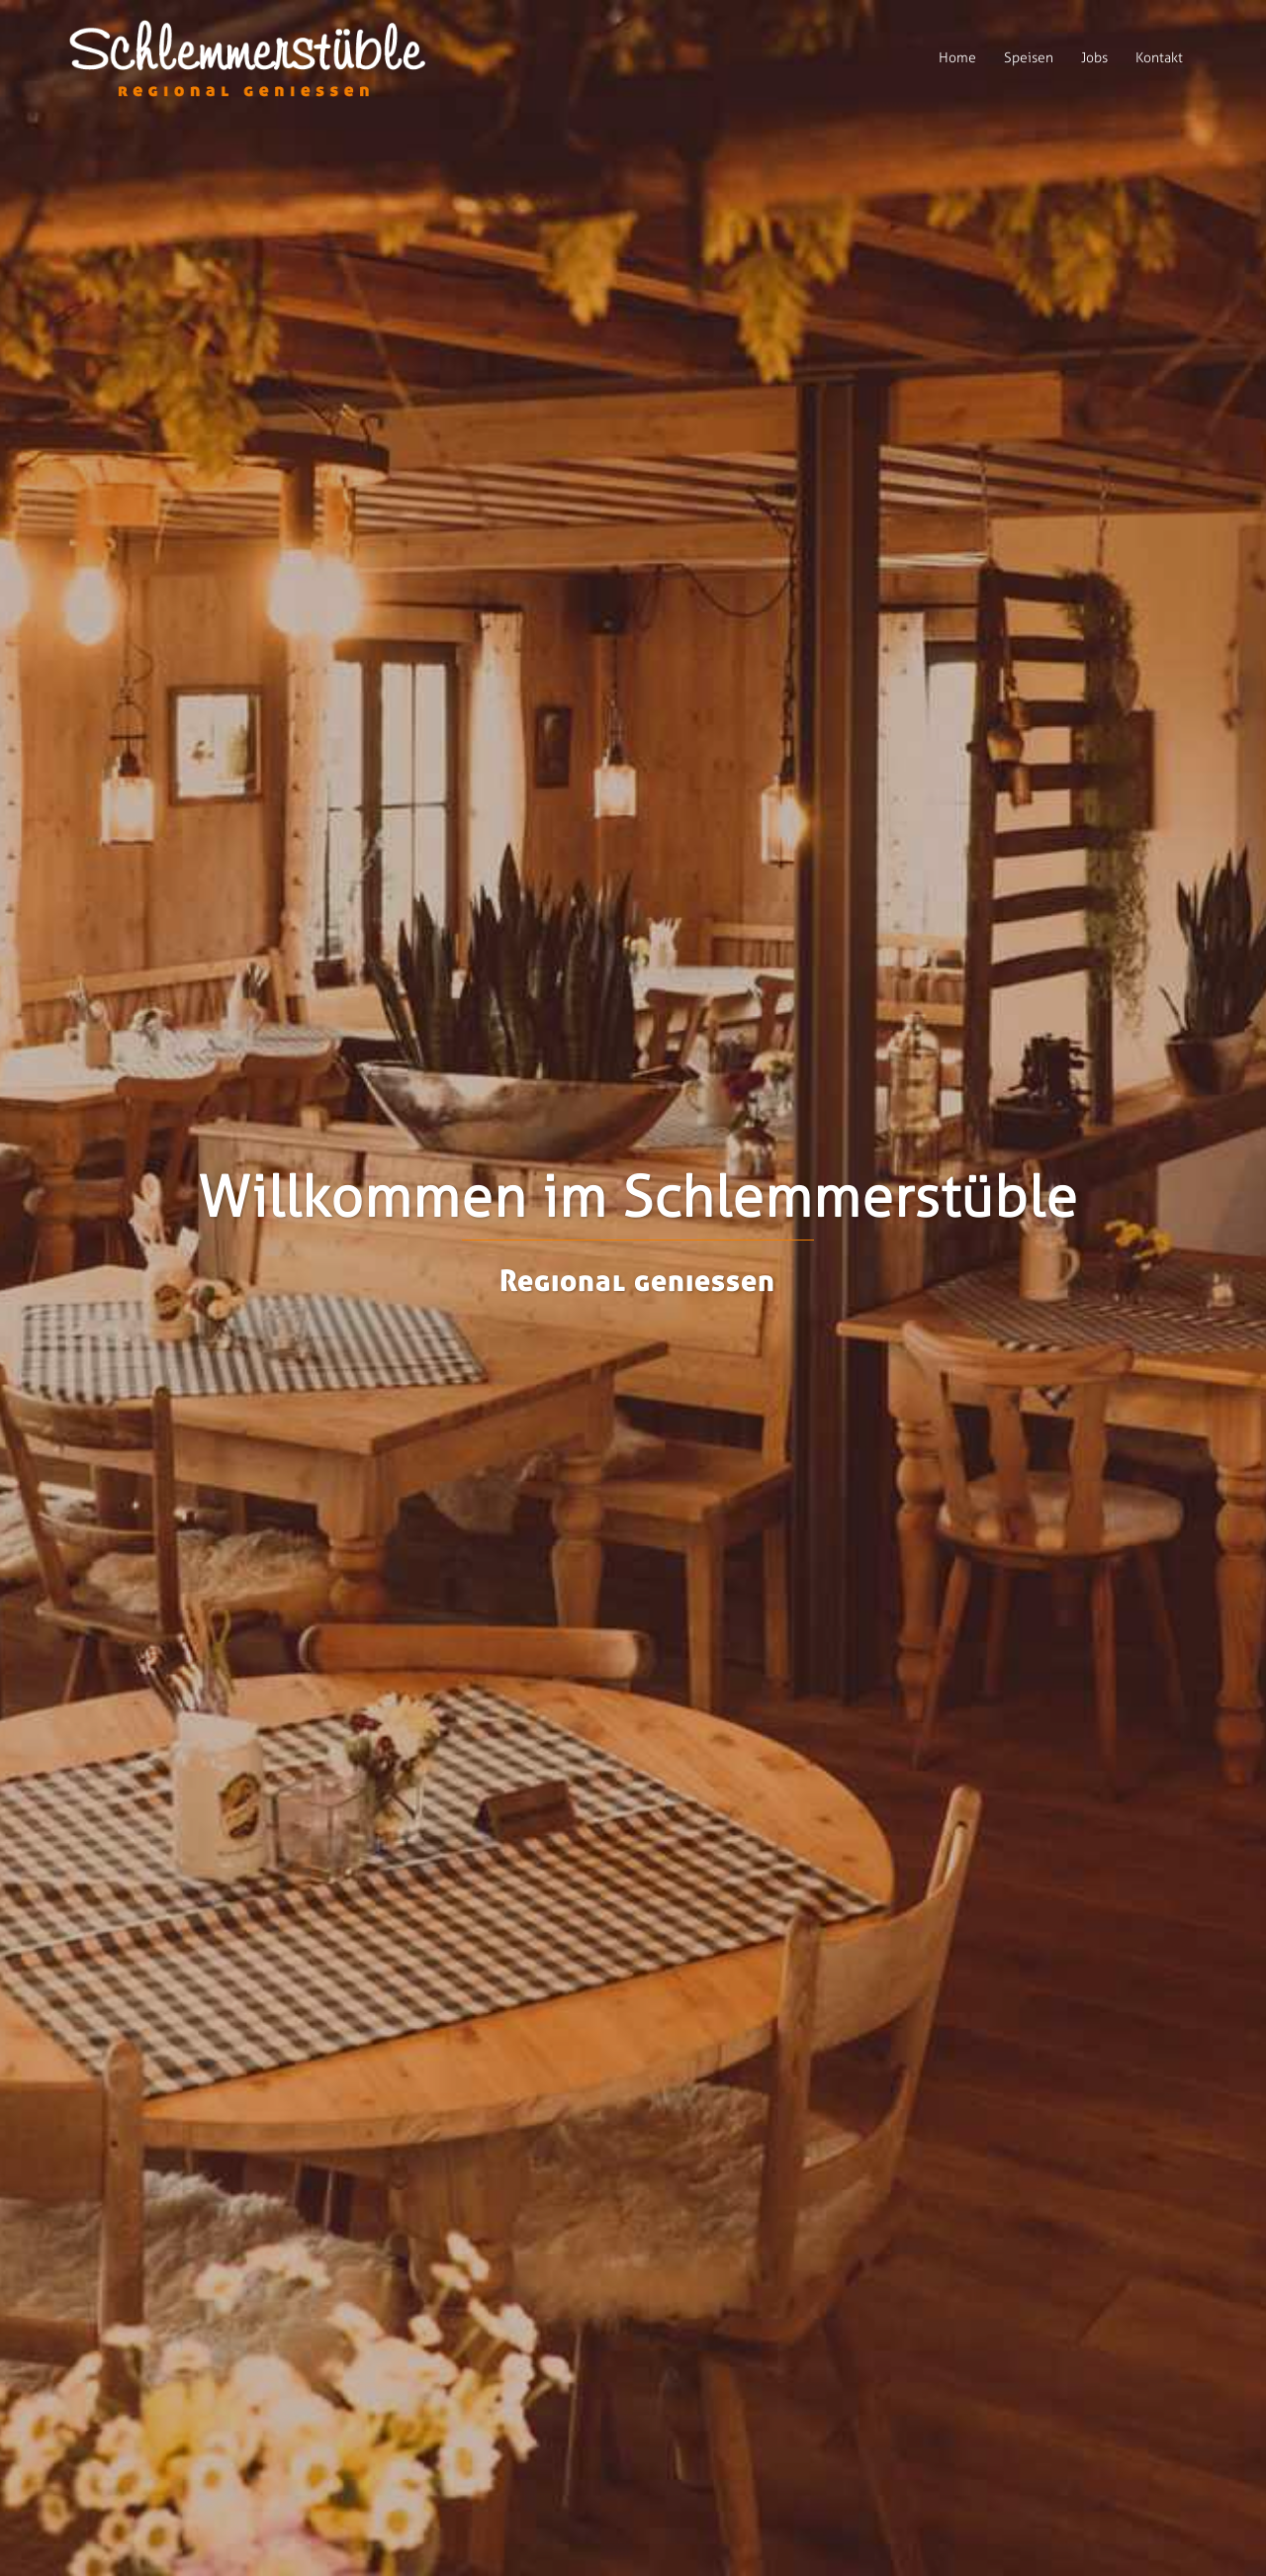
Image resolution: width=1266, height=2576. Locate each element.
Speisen (1028, 57)
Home (957, 57)
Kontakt (1159, 57)
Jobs (1094, 57)
